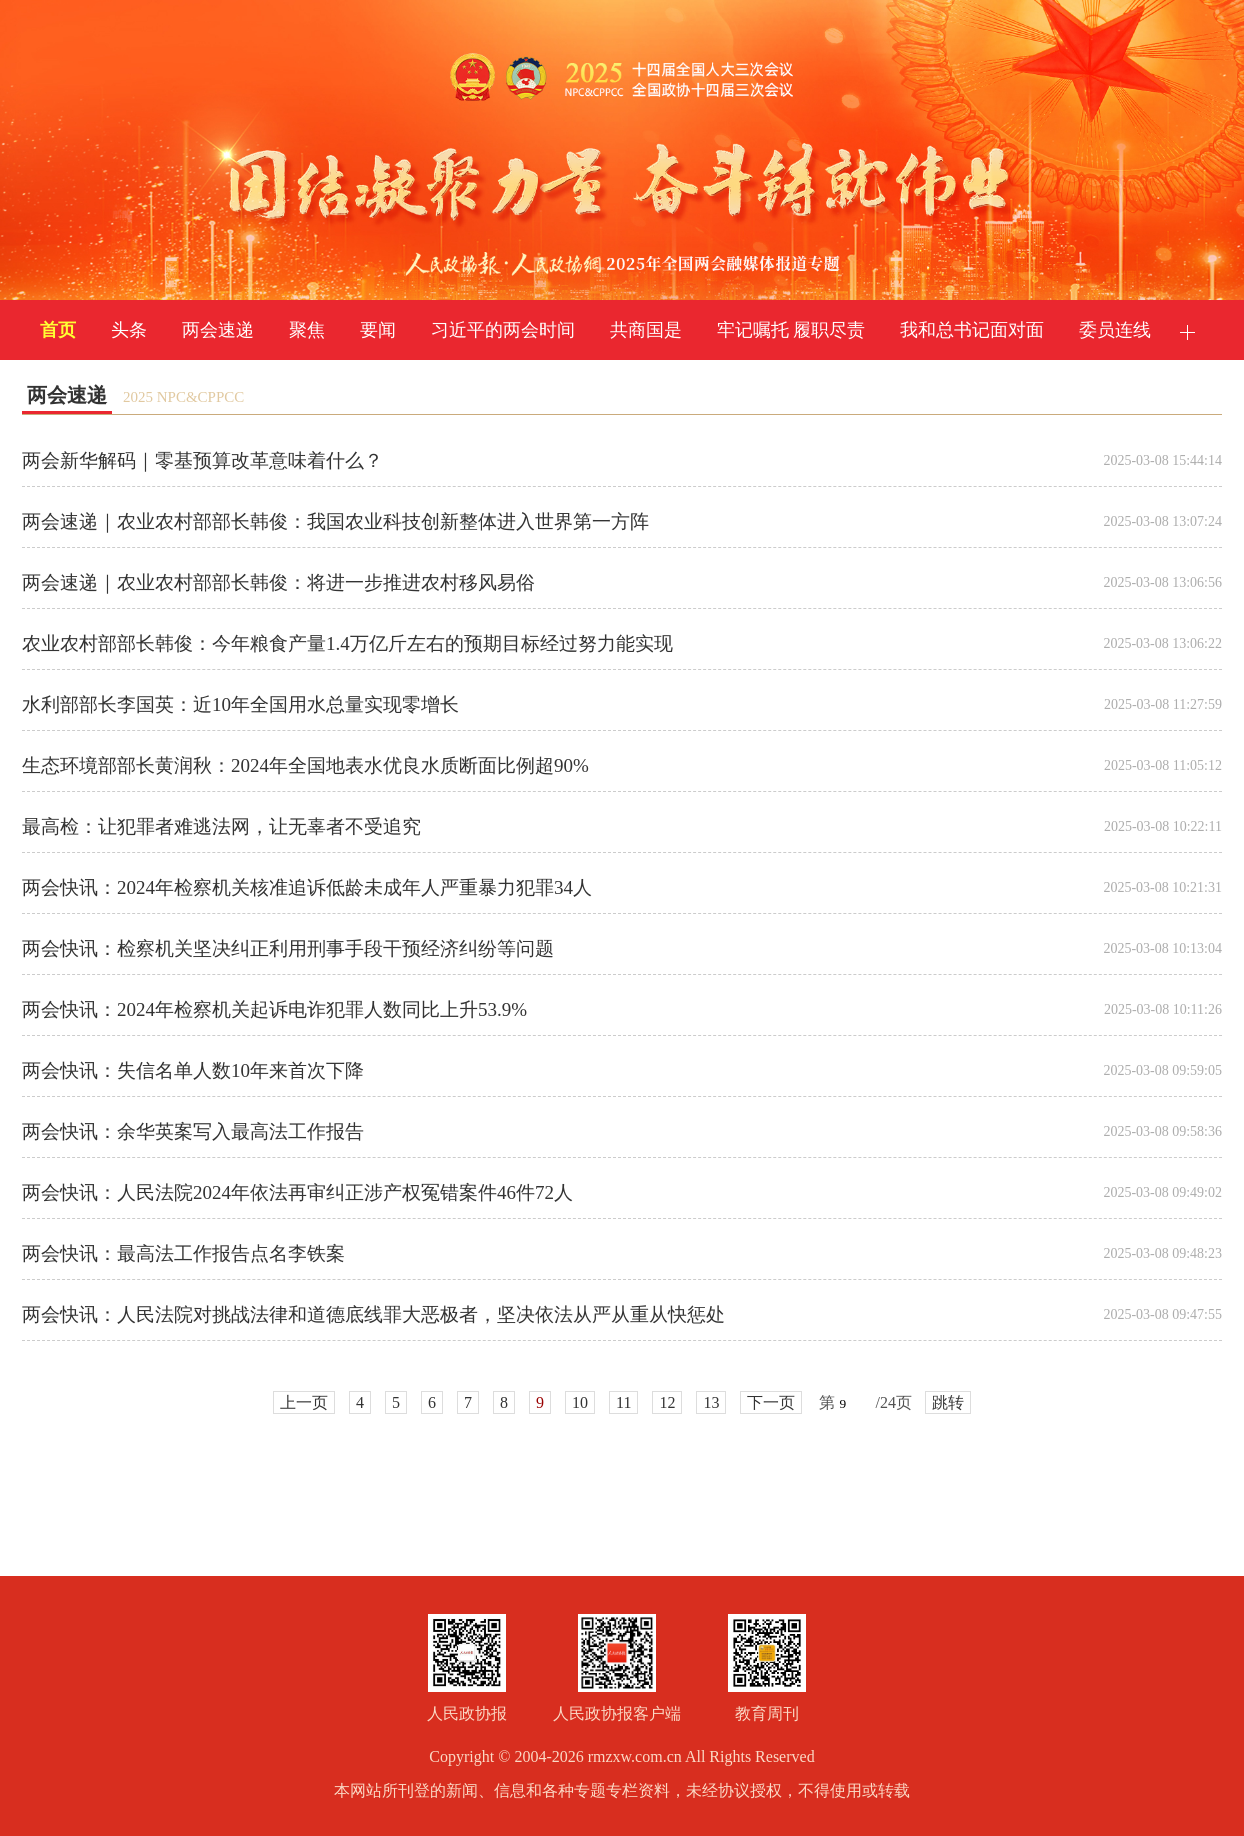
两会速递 (218, 330)
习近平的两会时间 (503, 330)
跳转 (948, 1402)
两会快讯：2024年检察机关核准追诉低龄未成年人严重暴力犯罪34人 (307, 887)
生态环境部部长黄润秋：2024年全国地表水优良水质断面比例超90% (305, 765)
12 (667, 1402)
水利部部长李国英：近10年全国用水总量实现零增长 (240, 704)
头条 (129, 330)
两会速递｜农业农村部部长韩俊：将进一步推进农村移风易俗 (278, 582)
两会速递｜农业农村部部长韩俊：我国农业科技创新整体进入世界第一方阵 (335, 521)
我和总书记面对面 (972, 330)
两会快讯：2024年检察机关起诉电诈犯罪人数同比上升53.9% (274, 1009)
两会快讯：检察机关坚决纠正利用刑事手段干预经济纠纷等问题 (288, 948)
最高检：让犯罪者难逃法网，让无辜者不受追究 (221, 826)
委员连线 (1115, 330)
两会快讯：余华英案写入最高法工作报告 (193, 1131)
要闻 (378, 330)
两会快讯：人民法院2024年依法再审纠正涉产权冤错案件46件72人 (297, 1192)
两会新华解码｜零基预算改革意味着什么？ (202, 460)
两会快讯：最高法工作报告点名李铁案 (183, 1253)
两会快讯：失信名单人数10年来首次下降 (193, 1070)
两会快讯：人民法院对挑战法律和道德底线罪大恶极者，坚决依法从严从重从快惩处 (373, 1314)
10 (580, 1402)
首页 (58, 330)
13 (711, 1402)
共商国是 (646, 330)
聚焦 (307, 330)
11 (623, 1402)
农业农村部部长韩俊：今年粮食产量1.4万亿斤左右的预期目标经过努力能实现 (347, 643)
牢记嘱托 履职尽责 (791, 330)
